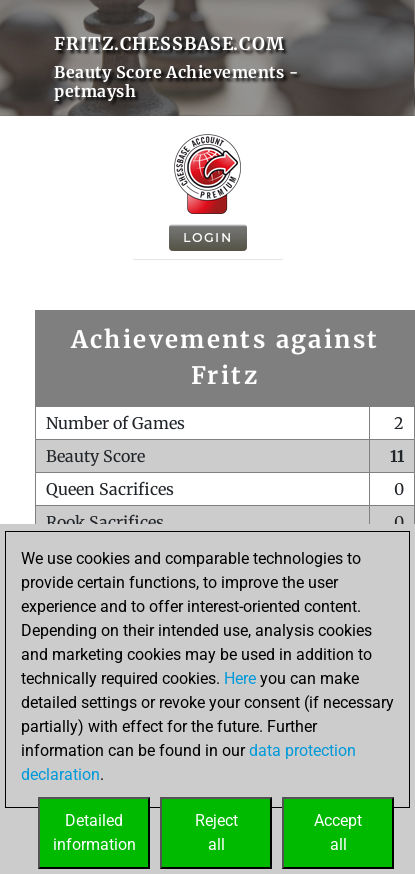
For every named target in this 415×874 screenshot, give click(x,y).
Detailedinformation (94, 832)
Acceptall (338, 832)
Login (208, 237)
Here (240, 678)
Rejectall (216, 832)
